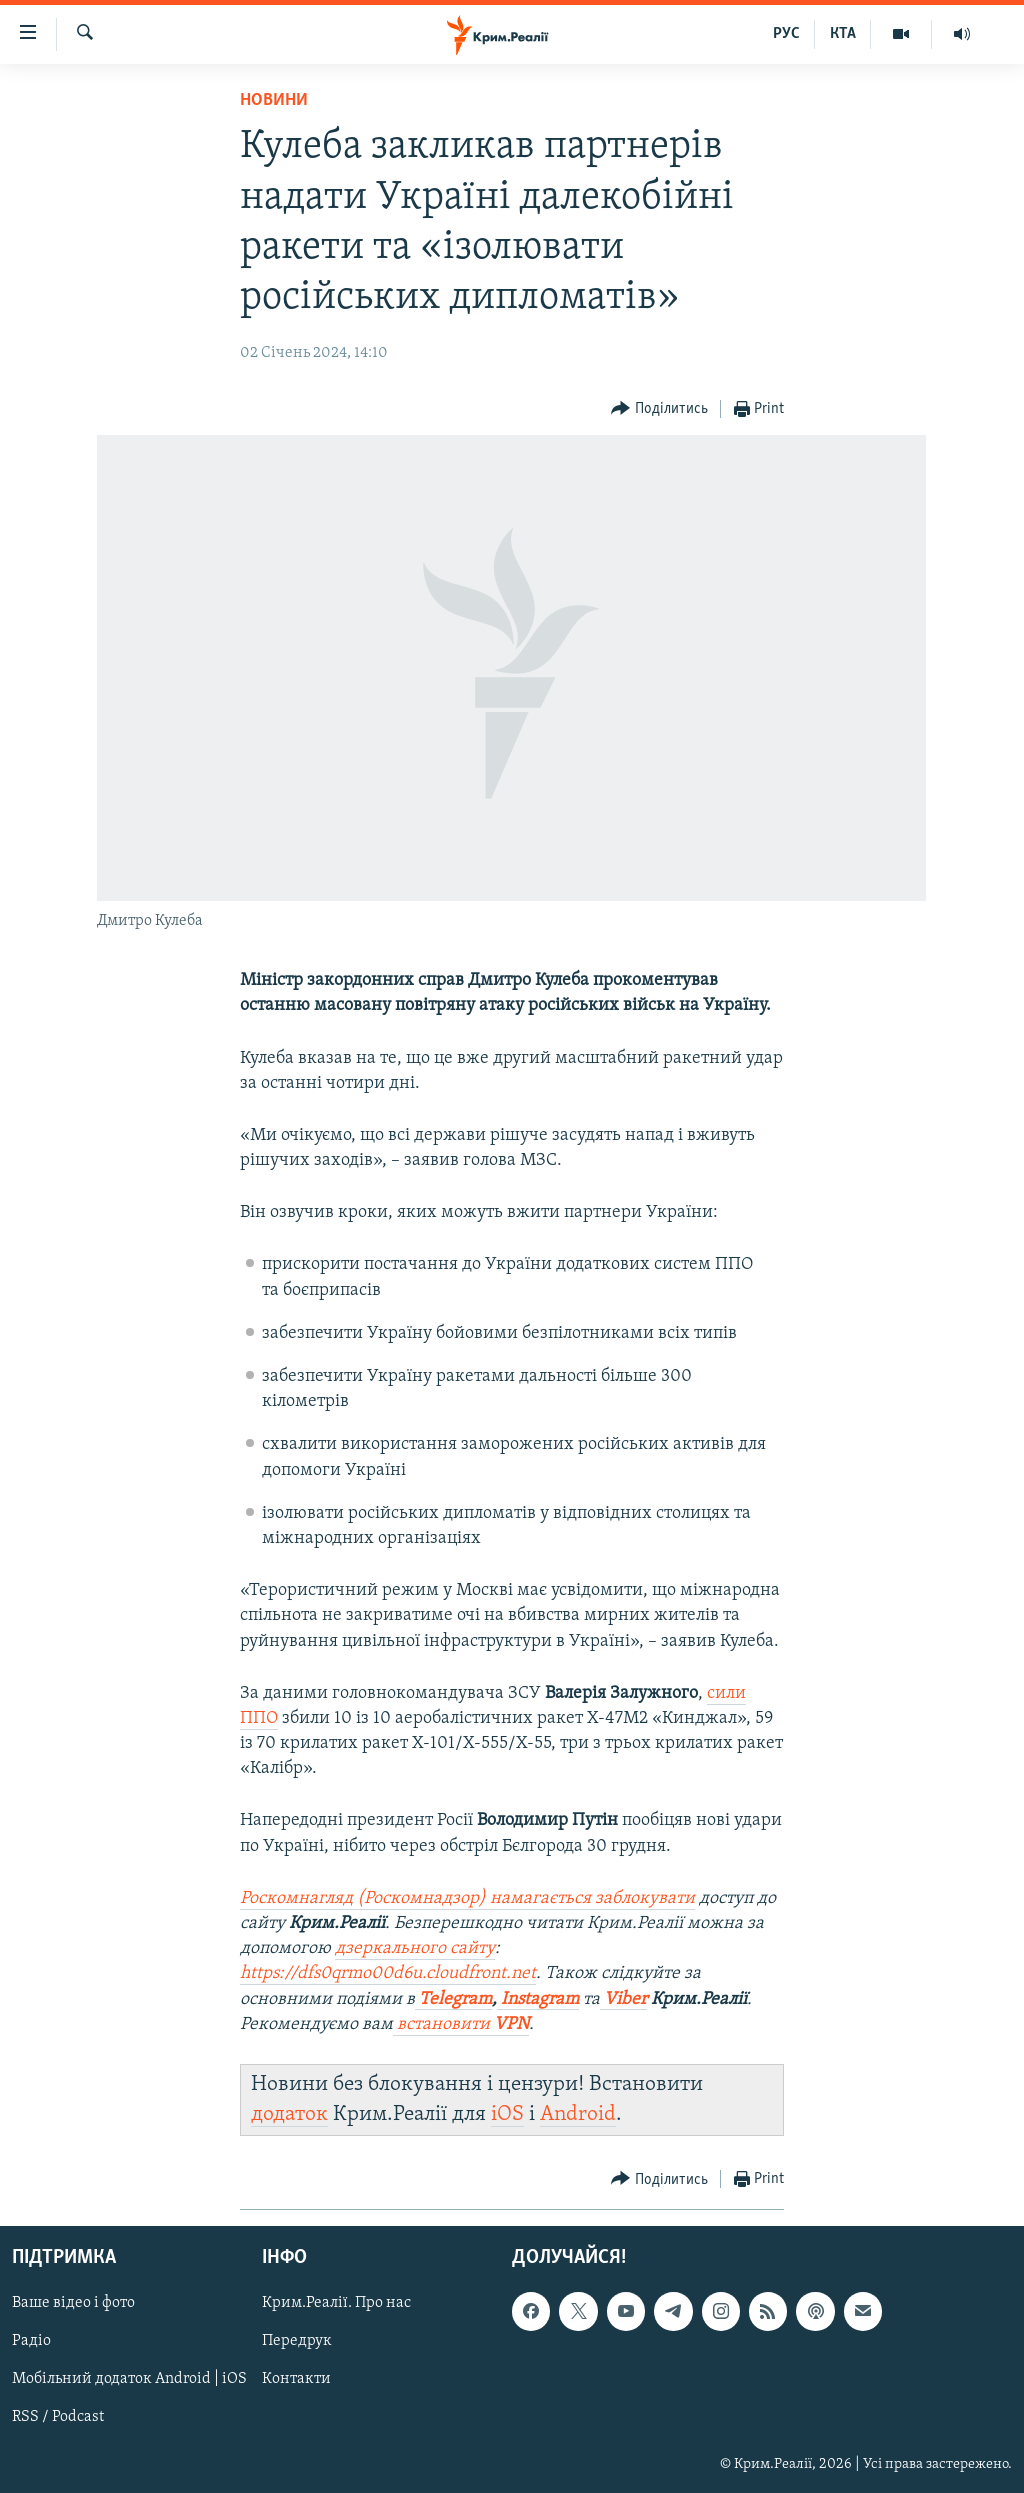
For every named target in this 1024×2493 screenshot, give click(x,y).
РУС (786, 34)
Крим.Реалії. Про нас (336, 2304)
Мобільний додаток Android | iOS (129, 2380)
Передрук (297, 2342)
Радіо (31, 2342)
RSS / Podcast (58, 2418)
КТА (843, 34)
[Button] (659, 409)
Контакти (296, 2380)
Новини (274, 100)
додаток (289, 2114)
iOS (507, 2114)
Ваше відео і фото (73, 2304)
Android (578, 2114)
